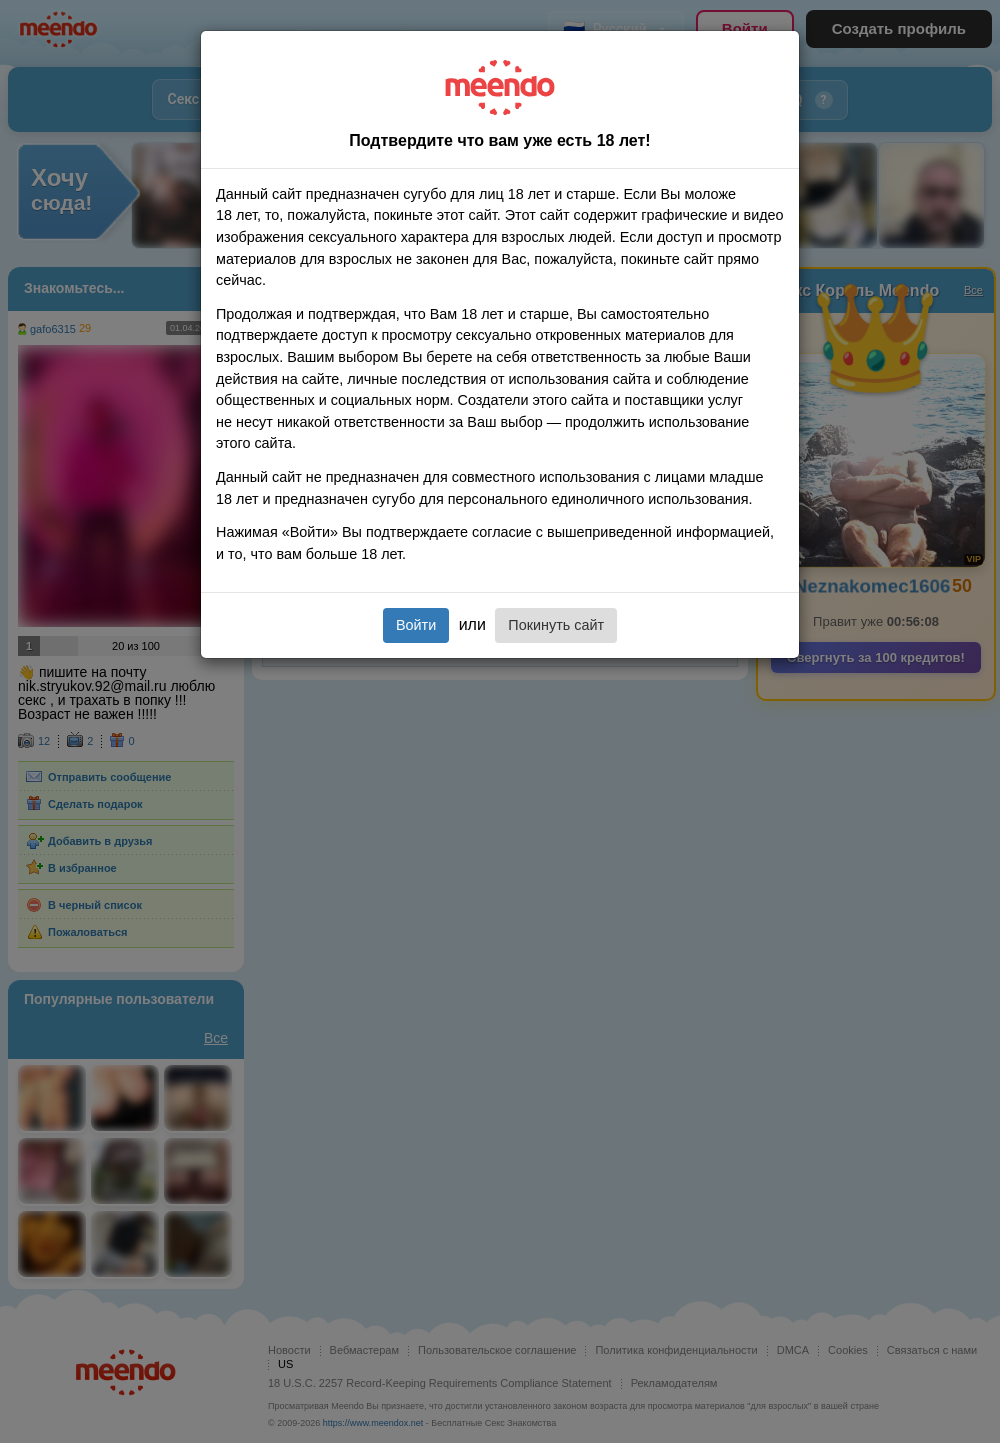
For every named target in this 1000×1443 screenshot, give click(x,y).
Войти (416, 625)
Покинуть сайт (556, 625)
